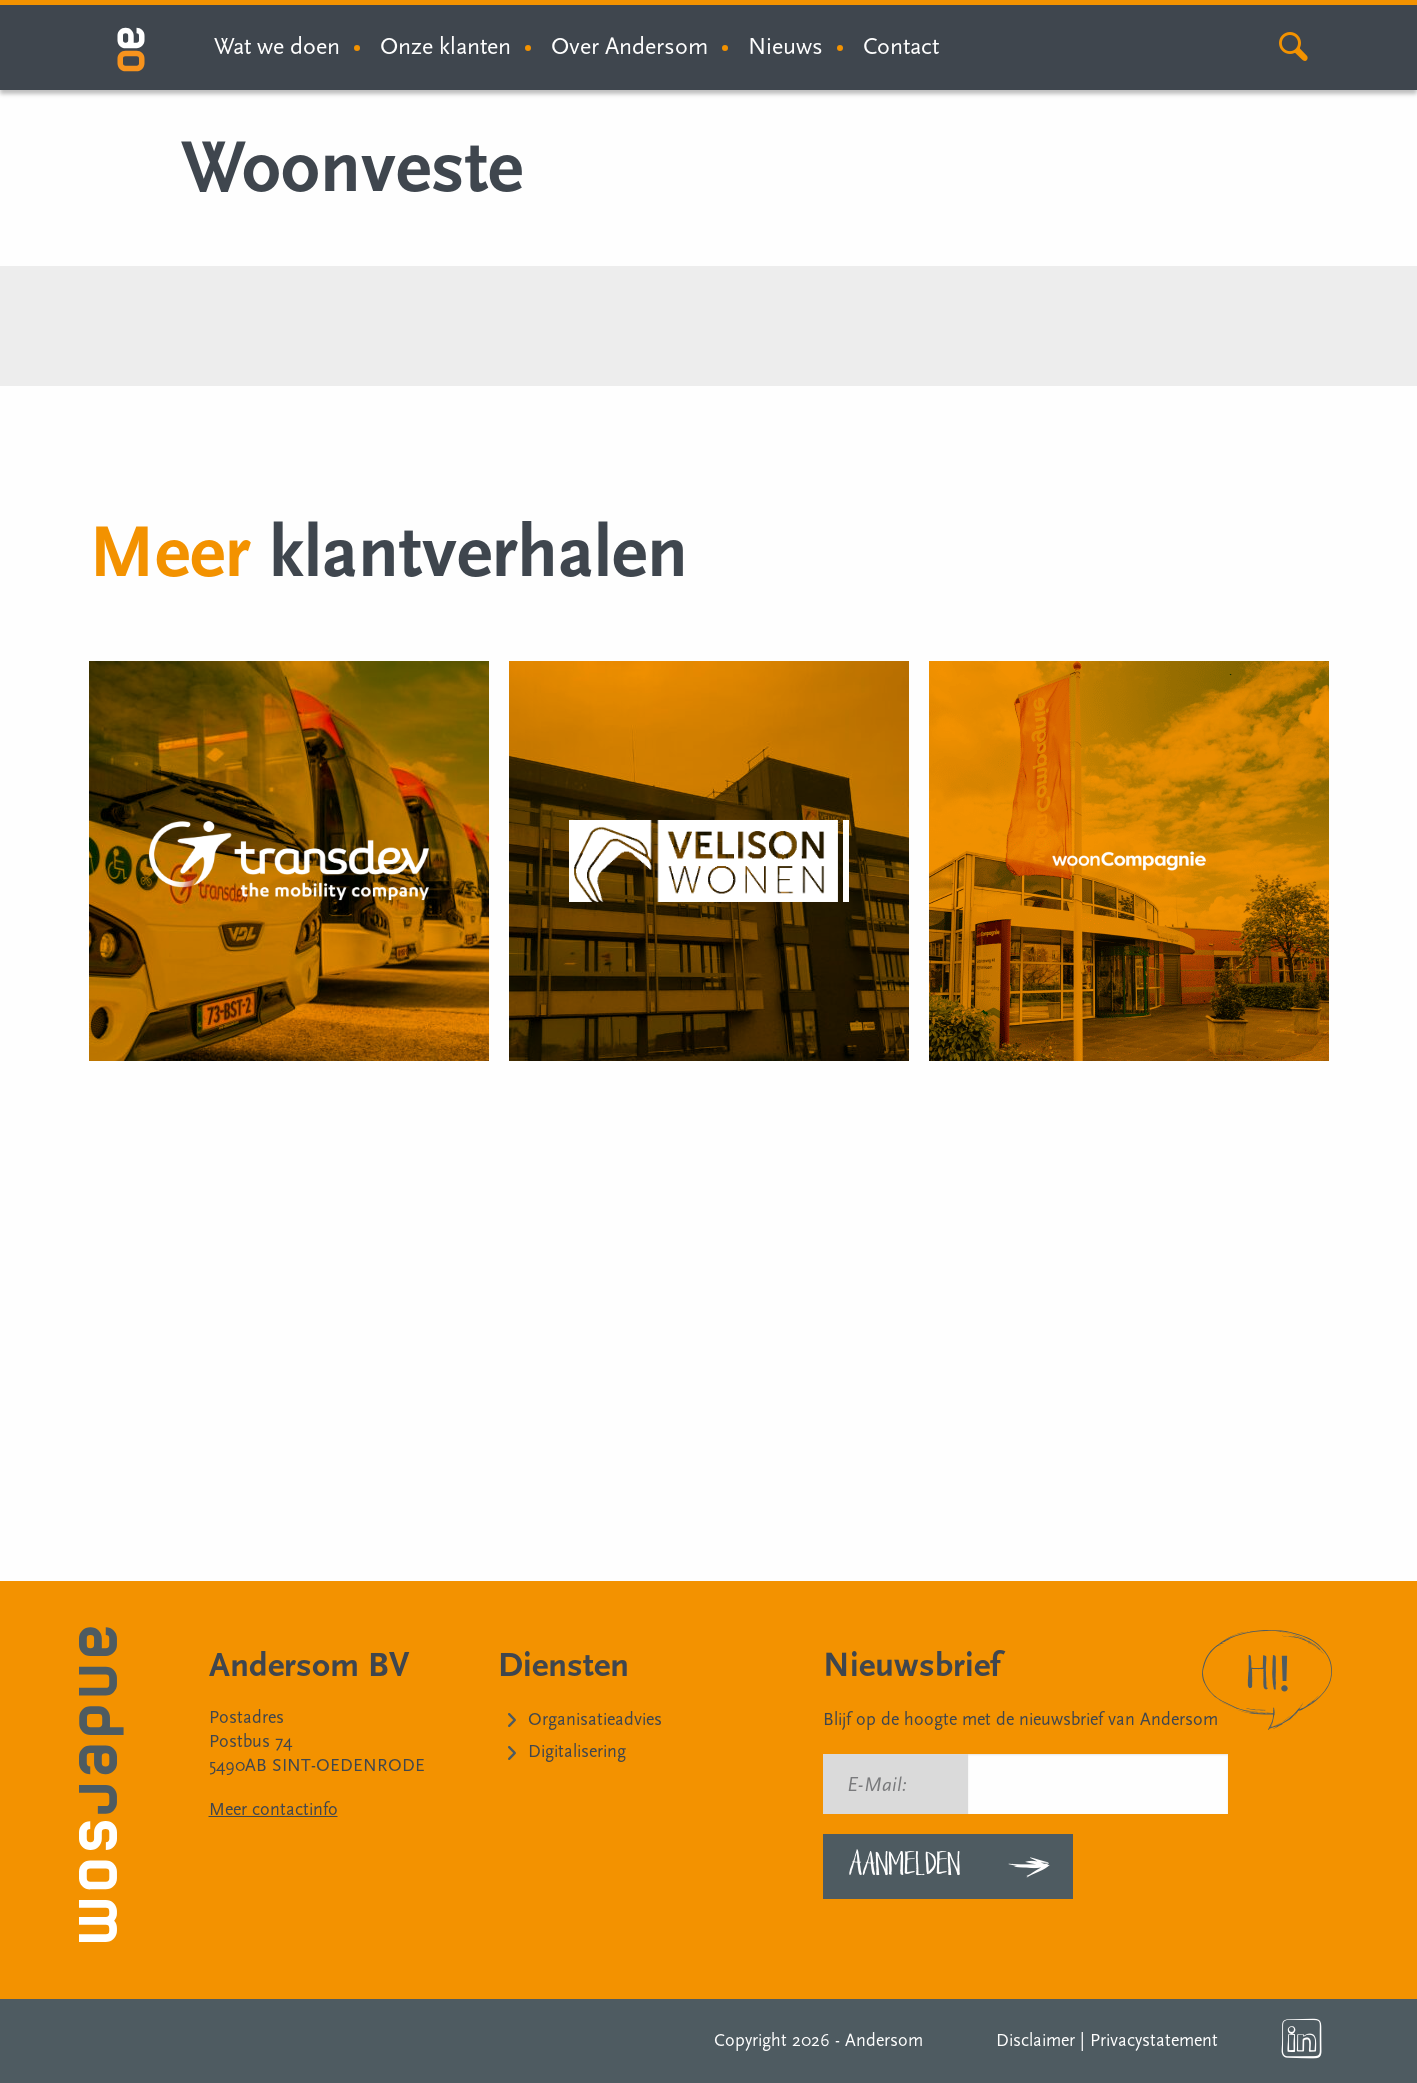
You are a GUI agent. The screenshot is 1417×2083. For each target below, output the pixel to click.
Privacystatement (1154, 2040)
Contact (901, 46)
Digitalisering (577, 1751)
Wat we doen (277, 46)
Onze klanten (445, 46)
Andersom (884, 2040)
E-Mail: (877, 1785)
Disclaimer (1035, 2040)
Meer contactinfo (273, 1809)
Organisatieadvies (595, 1719)
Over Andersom (629, 46)
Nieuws (785, 46)
